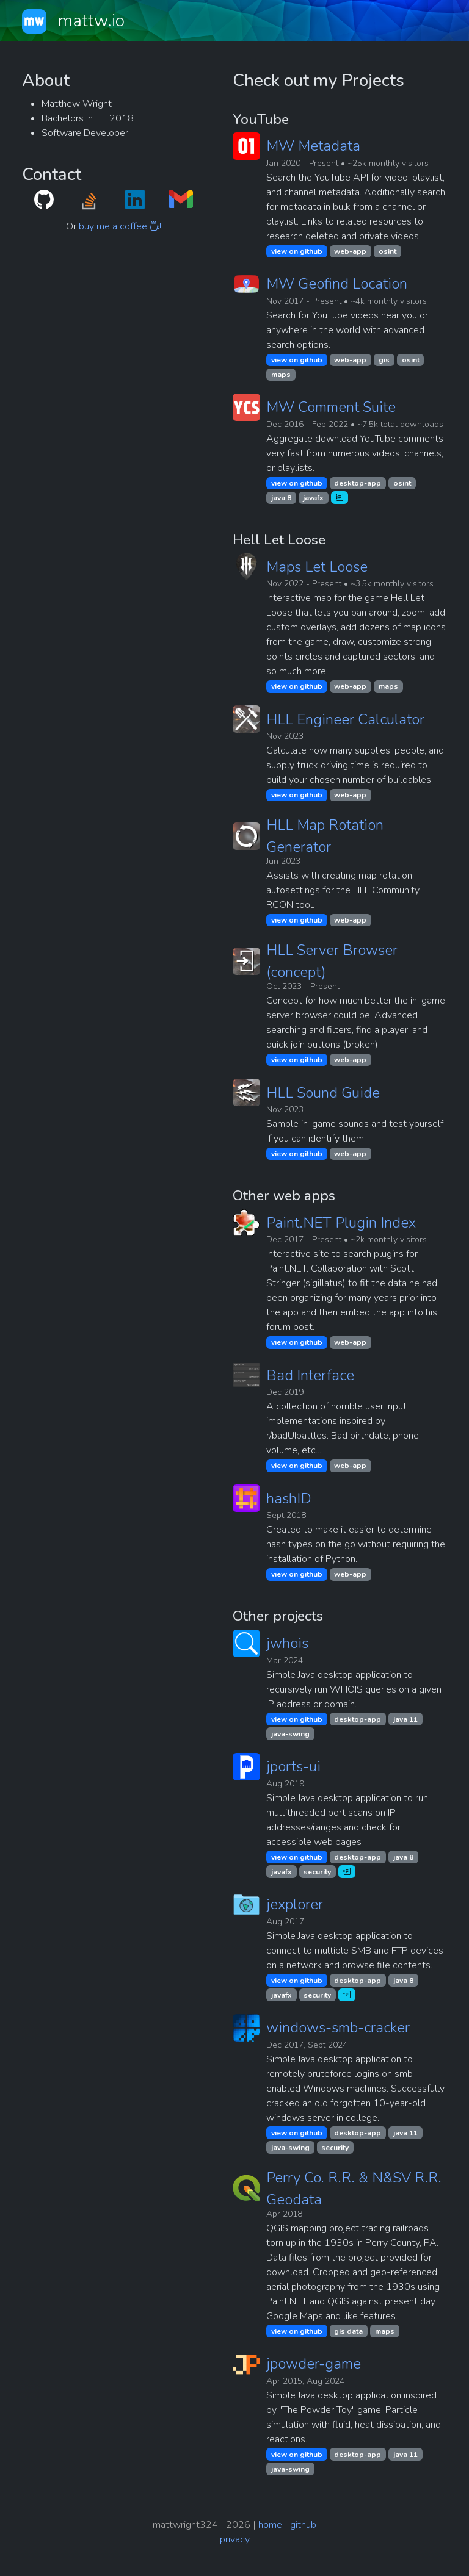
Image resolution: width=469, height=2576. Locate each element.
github (303, 2524)
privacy (235, 2539)
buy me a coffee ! (120, 226)
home (270, 2524)
